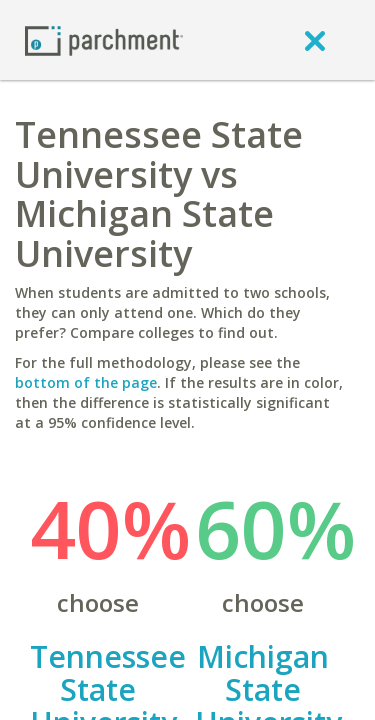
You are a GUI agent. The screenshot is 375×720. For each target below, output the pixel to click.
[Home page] (104, 39)
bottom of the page (86, 382)
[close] (315, 40)
